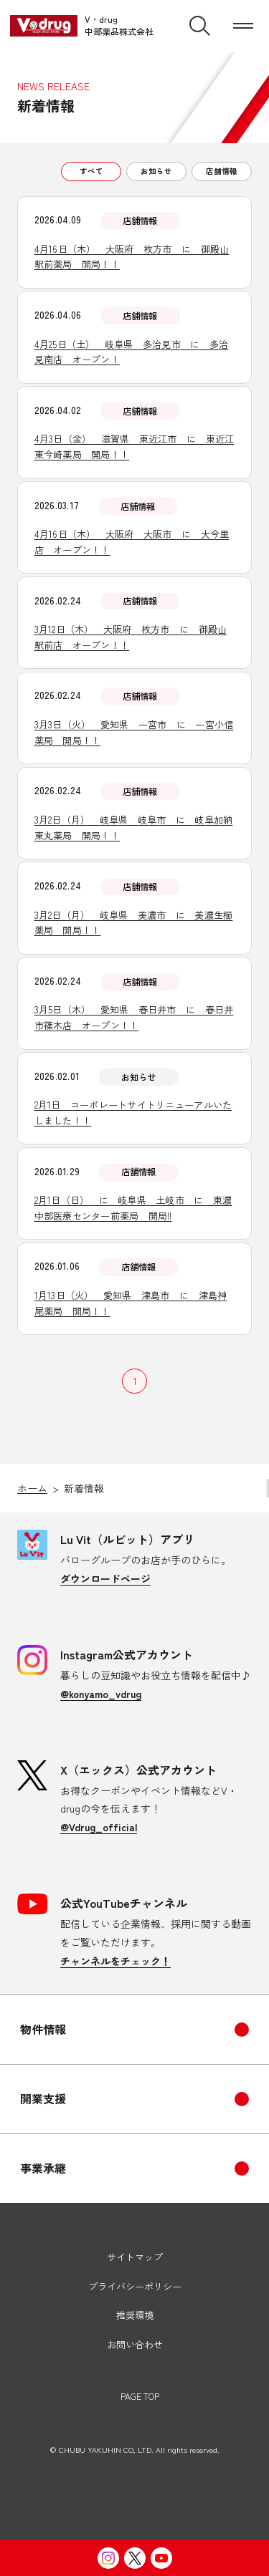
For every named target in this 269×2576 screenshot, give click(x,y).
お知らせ (156, 170)
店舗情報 (221, 170)
